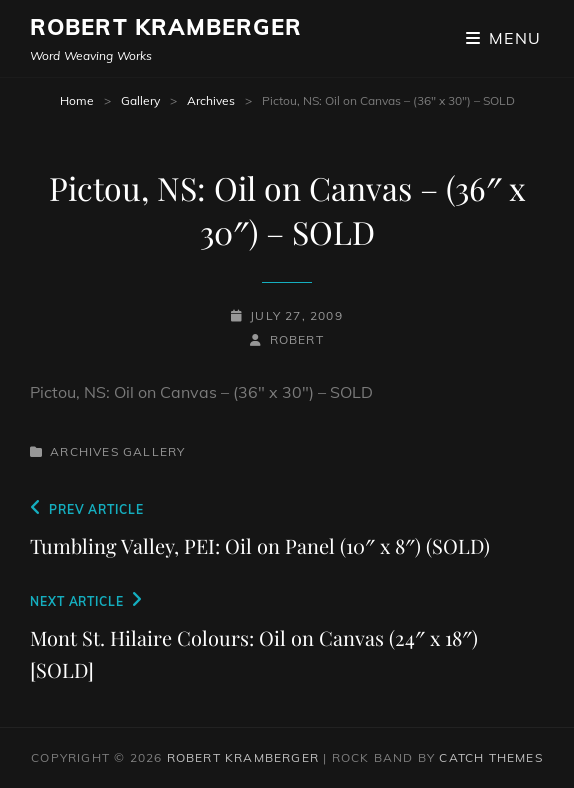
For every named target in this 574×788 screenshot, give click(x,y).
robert (297, 339)
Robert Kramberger (166, 27)
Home (77, 100)
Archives (211, 100)
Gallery (140, 100)
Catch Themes (490, 757)
